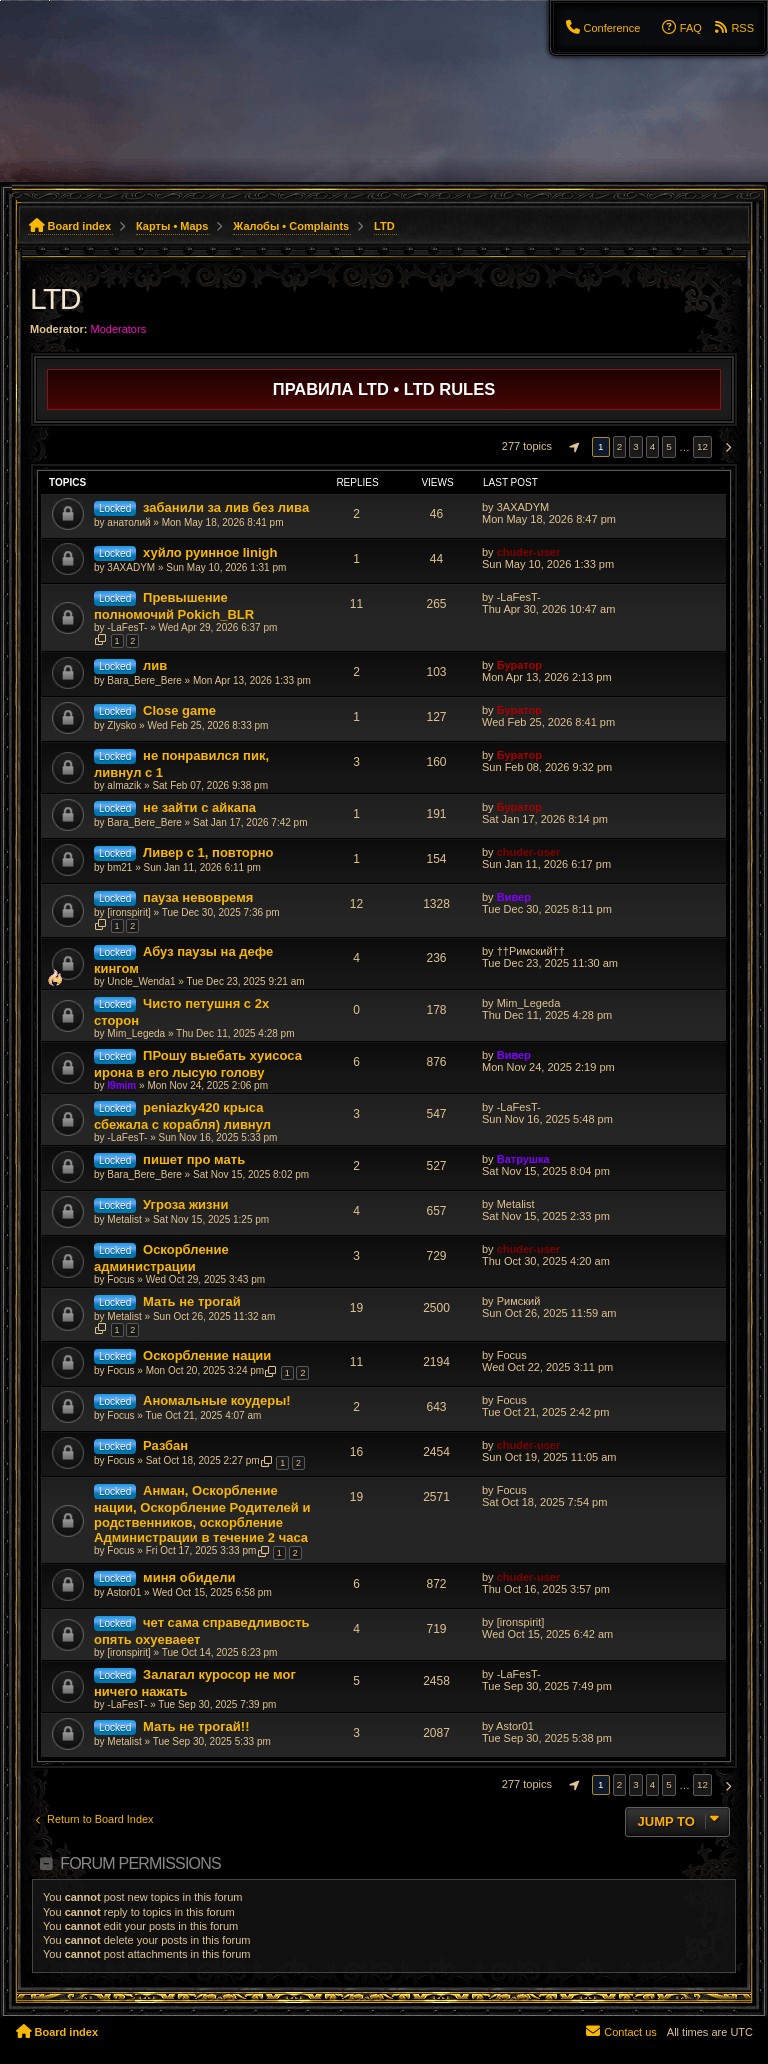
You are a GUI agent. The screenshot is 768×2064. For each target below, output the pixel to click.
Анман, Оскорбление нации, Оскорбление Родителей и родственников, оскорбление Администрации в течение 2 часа (202, 1514)
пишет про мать (194, 1159)
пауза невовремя (198, 897)
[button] (572, 447)
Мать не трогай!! (196, 1726)
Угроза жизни (185, 1204)
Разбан (165, 1445)
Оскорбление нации (207, 1355)
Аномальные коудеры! (217, 1400)
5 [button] (669, 446)
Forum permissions (140, 1863)
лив (155, 665)
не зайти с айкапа (199, 807)
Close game (179, 710)
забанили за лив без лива (226, 507)
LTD (55, 298)
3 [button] (636, 446)
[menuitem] (602, 28)
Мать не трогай (192, 1301)
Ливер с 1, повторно (208, 852)
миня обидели (189, 1577)
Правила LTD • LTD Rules (384, 389)
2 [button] (620, 446)
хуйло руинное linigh (210, 552)
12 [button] (702, 446)
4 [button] (653, 446)
